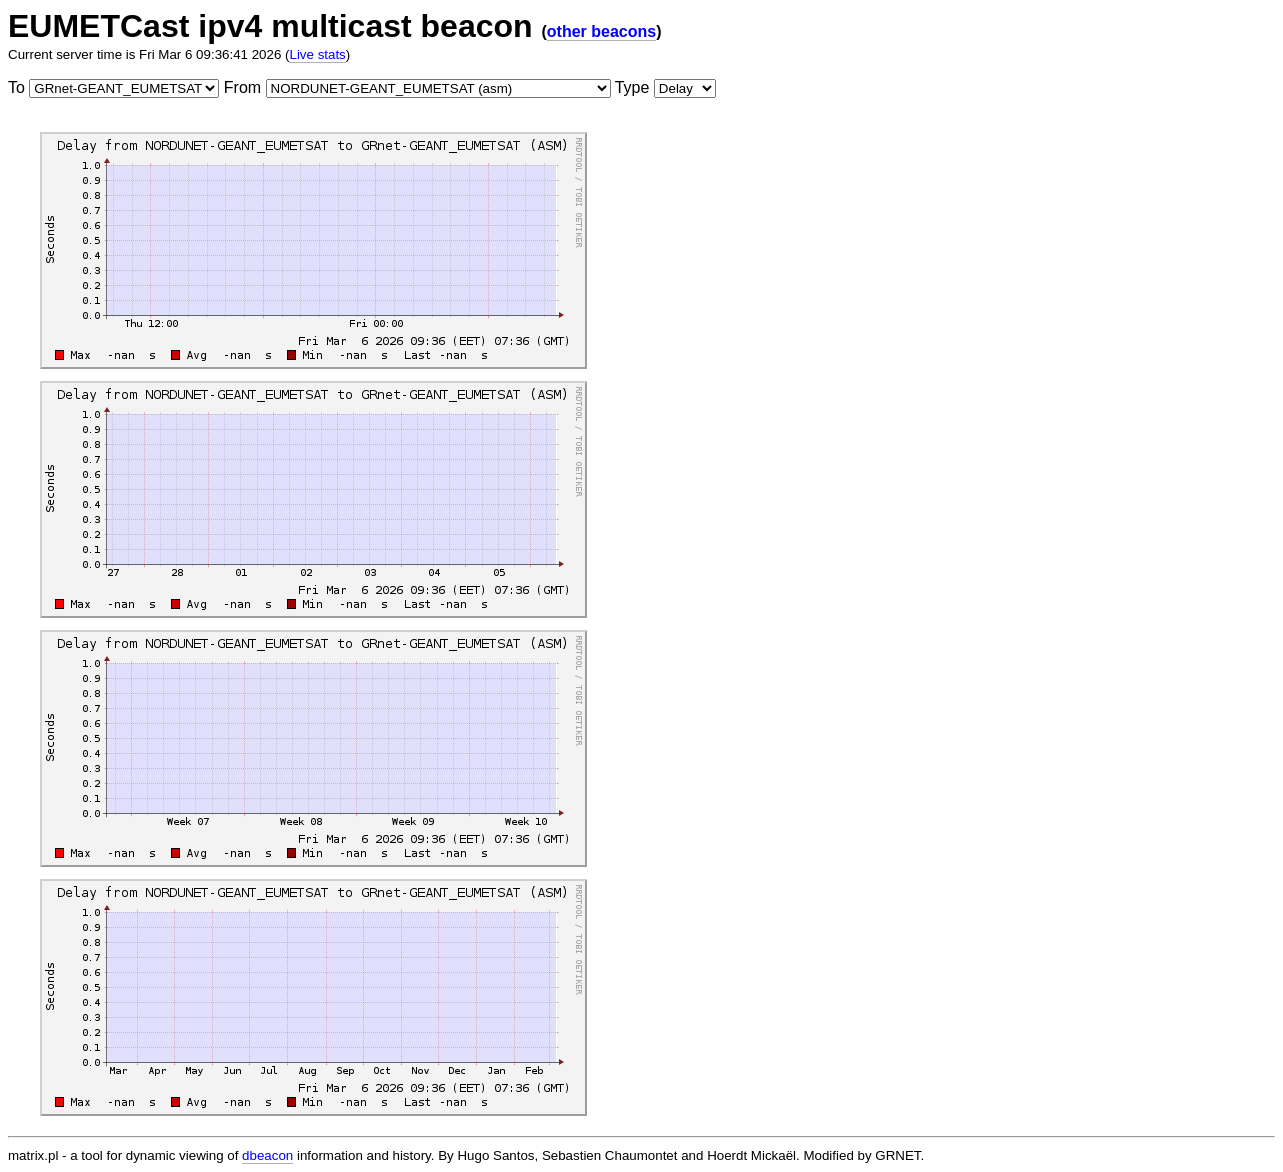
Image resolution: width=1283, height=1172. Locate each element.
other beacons (601, 31)
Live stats (317, 54)
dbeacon (267, 1155)
